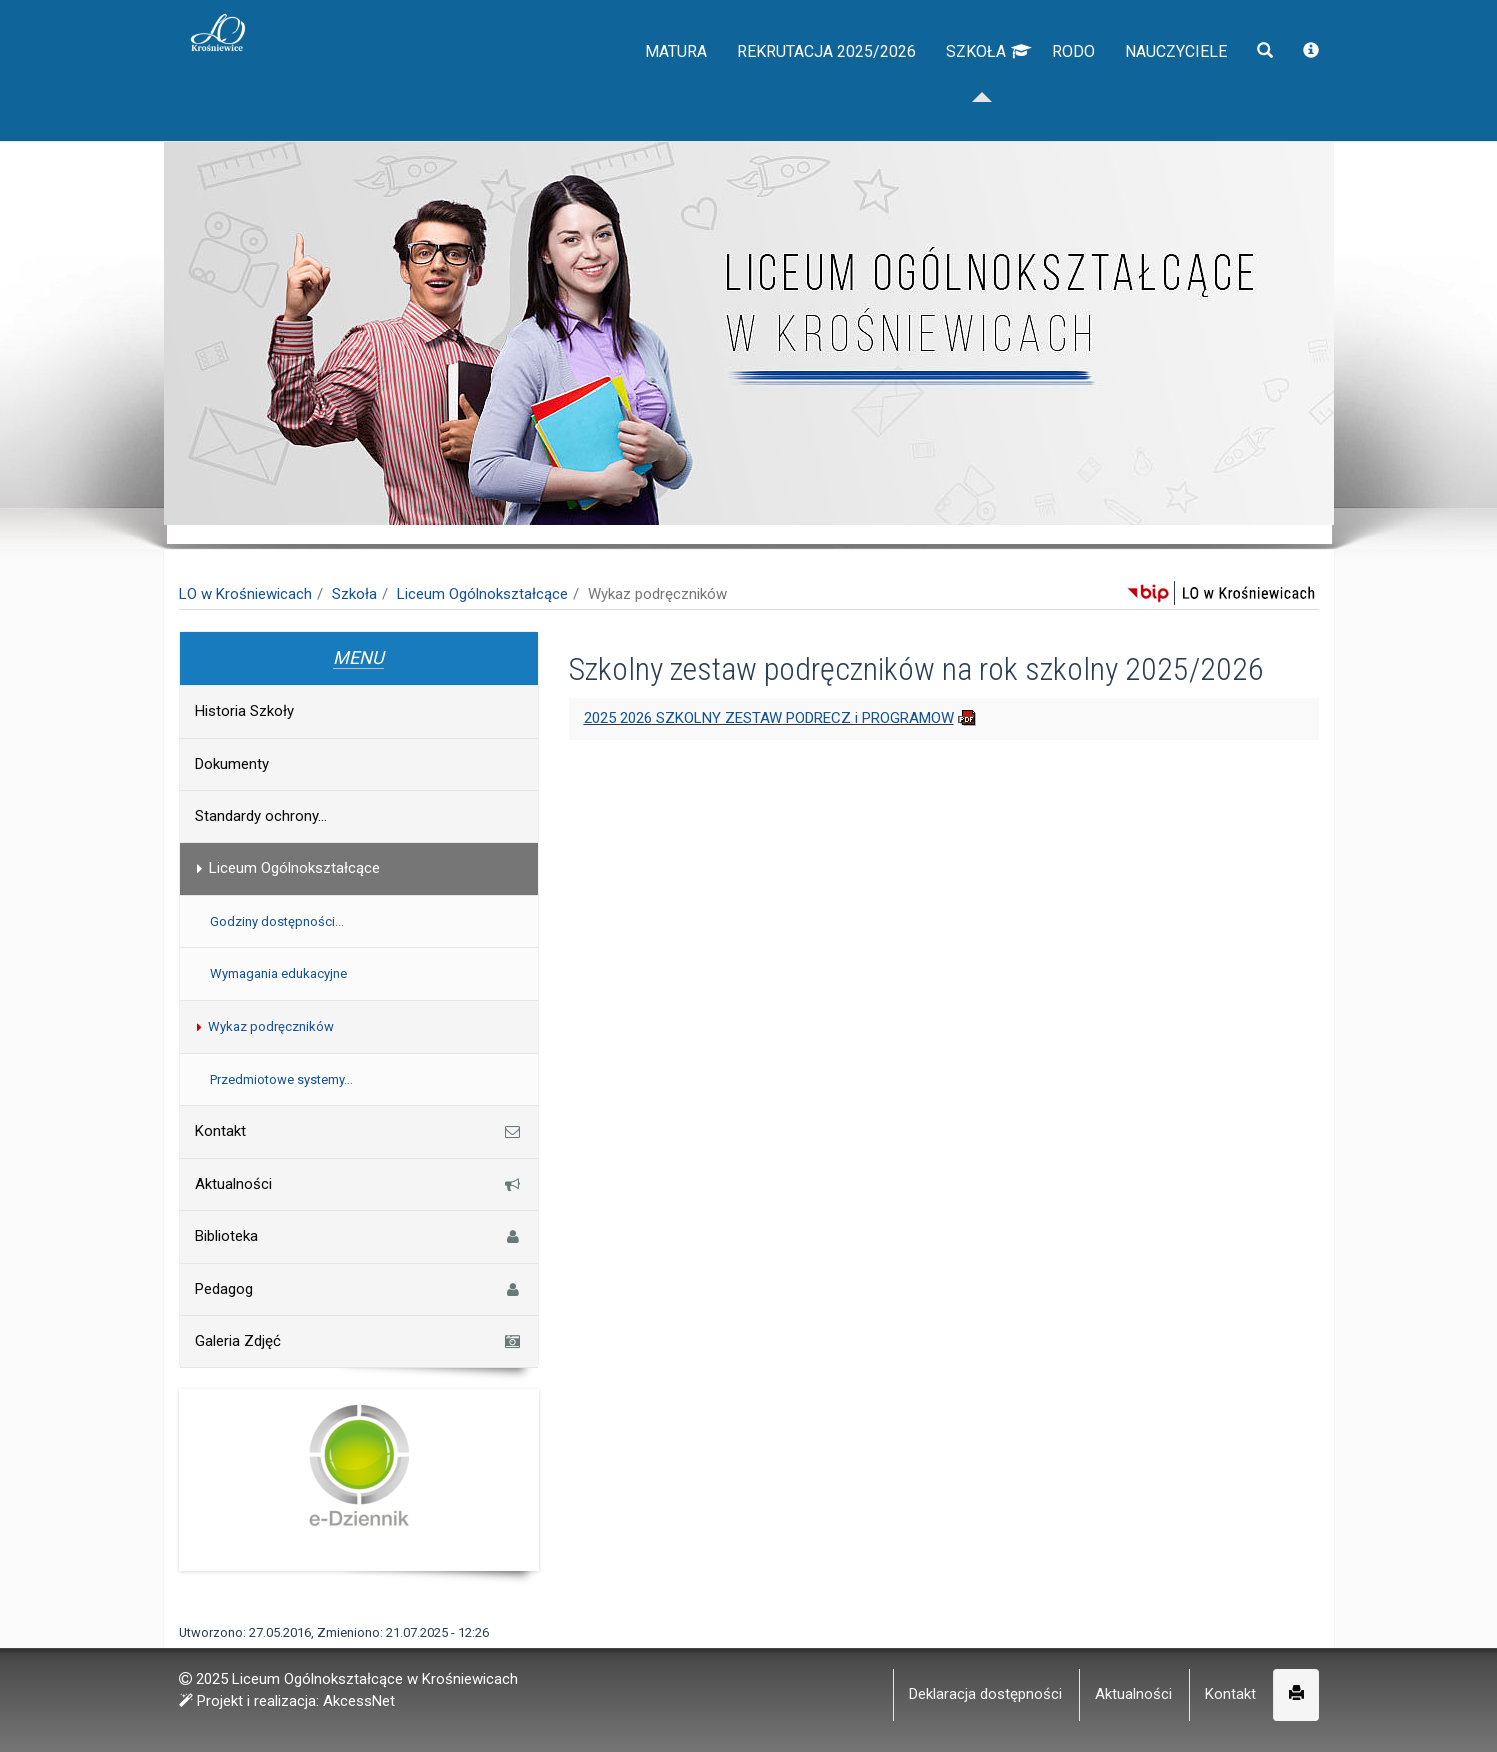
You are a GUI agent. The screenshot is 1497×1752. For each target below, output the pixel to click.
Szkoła (953, 89)
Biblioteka (359, 1236)
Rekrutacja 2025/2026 (767, 89)
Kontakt (359, 1131)
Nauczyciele (1162, 89)
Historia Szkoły (244, 711)
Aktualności (359, 1184)
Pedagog (359, 1289)
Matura (593, 89)
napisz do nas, (236, 22)
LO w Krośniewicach (245, 594)
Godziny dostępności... (277, 921)
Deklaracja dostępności (985, 1694)
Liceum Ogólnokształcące (482, 594)
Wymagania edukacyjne (278, 973)
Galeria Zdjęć (359, 1341)
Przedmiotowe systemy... (281, 1079)
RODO (1046, 89)
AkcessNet (359, 1701)
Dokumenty (232, 764)
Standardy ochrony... (261, 816)
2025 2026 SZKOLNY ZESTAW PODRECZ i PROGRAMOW (769, 718)
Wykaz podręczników (263, 1026)
